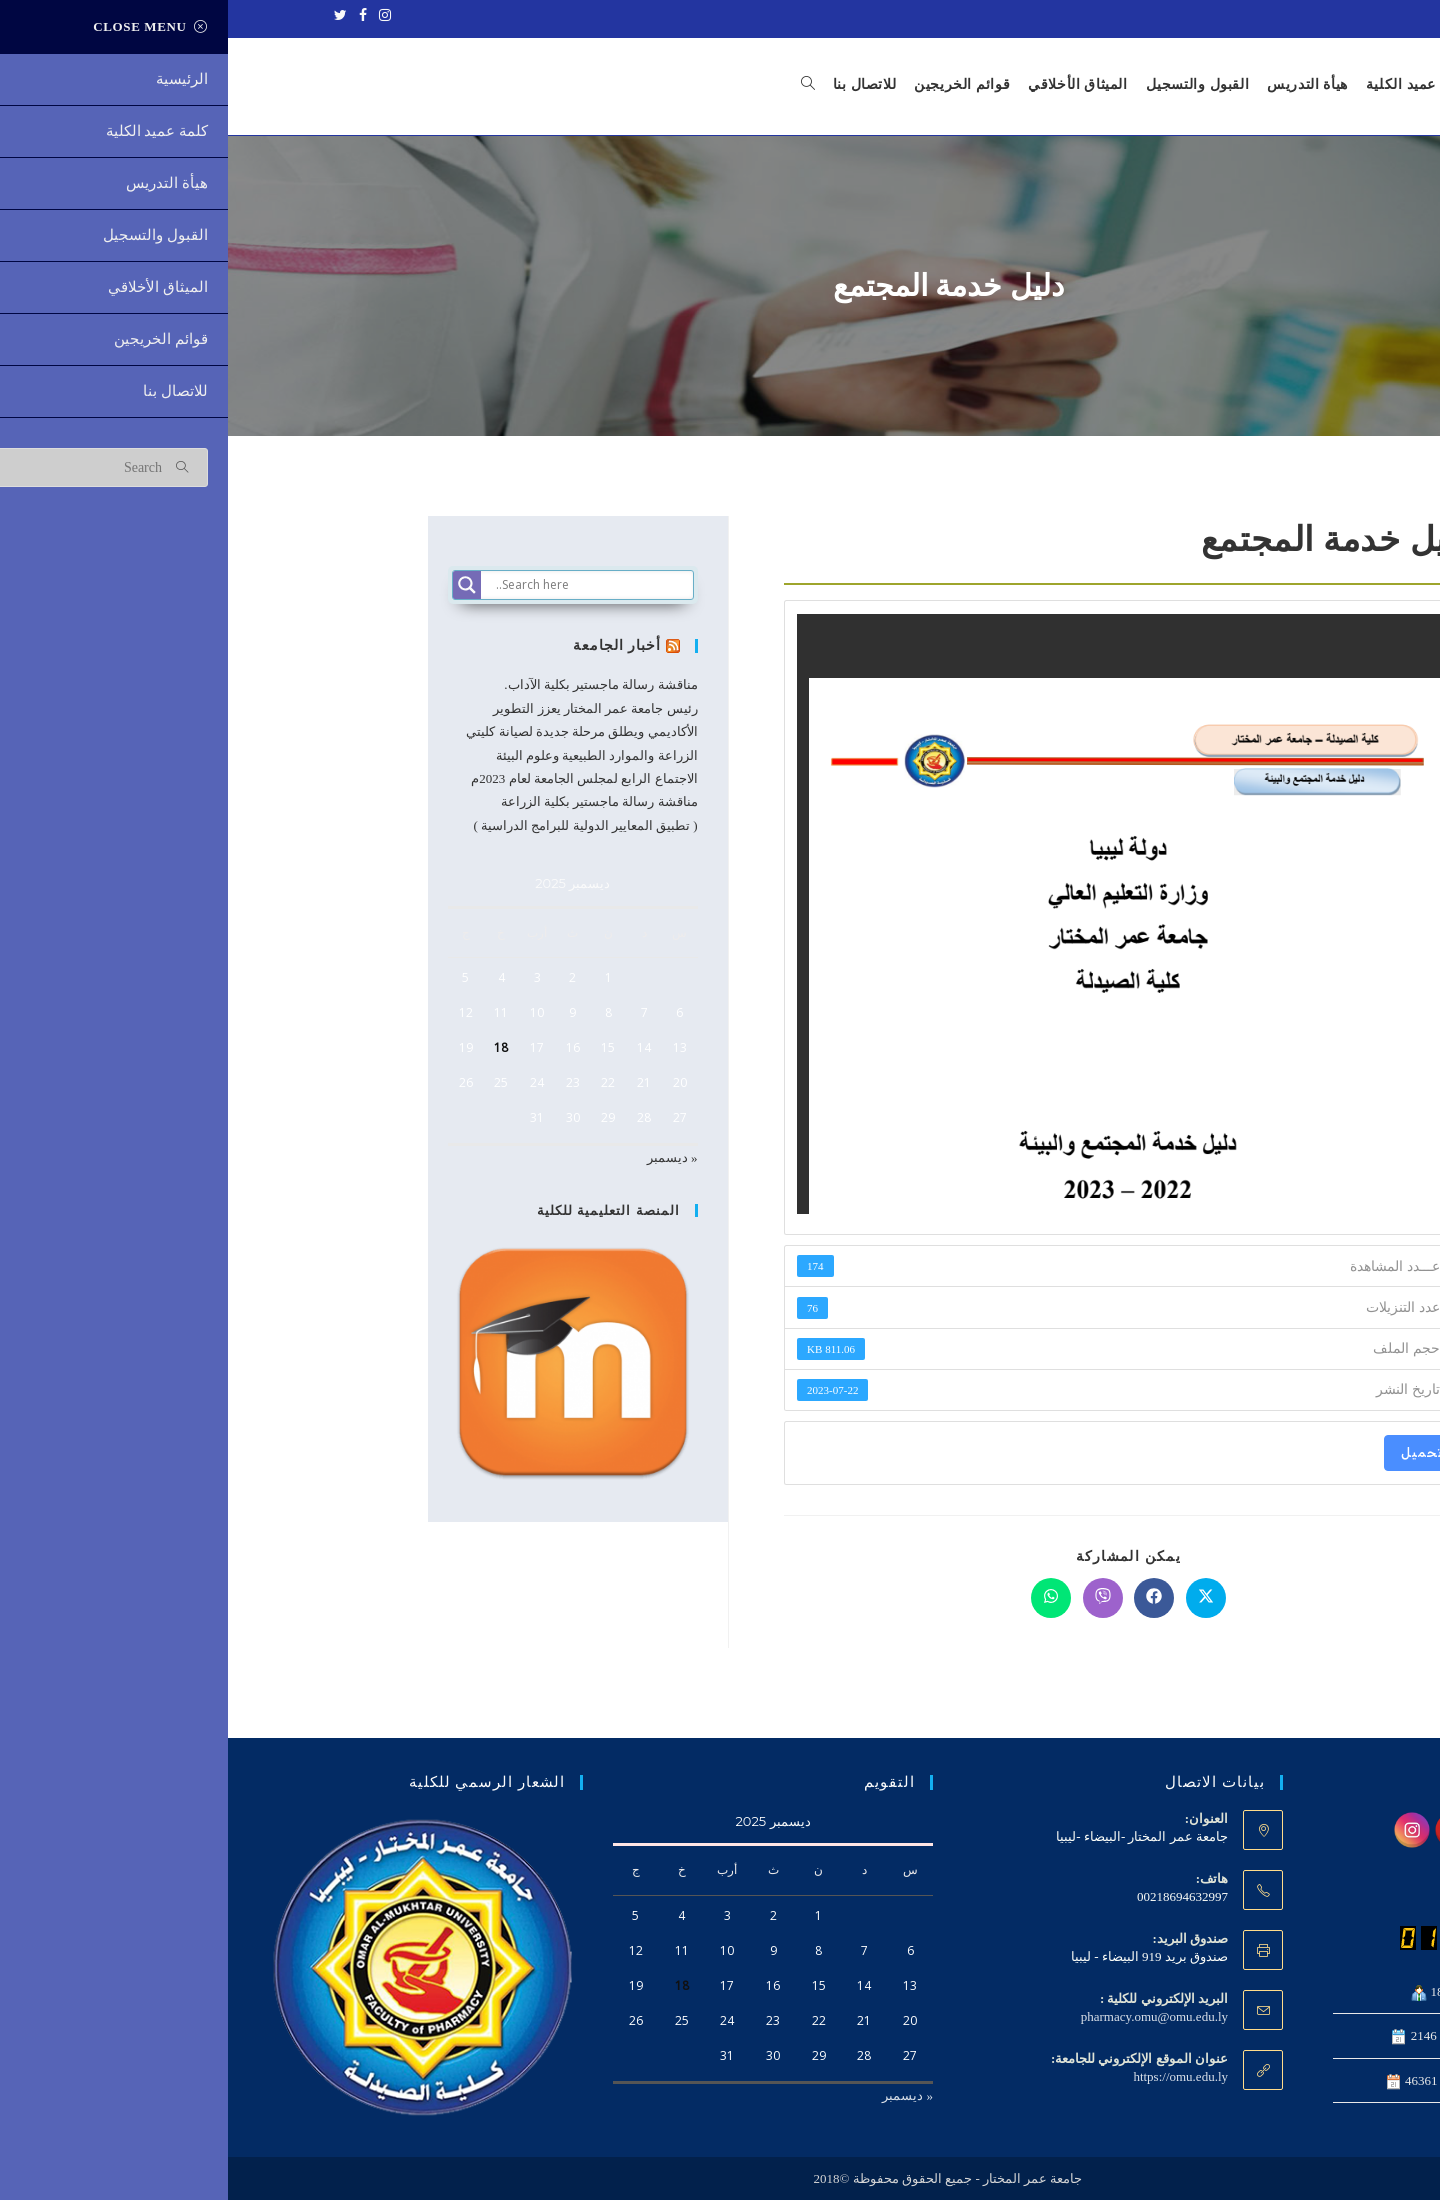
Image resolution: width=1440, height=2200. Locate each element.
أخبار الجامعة (392, 645)
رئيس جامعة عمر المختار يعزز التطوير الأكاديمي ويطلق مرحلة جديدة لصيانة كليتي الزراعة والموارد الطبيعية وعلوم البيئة (353, 732)
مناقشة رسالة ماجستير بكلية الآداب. (372, 685)
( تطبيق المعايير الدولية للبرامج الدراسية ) (357, 825)
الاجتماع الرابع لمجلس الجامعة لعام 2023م (356, 778)
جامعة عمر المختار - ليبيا (1313, 17)
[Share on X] (978, 1598)
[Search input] (364, 585)
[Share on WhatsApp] (823, 1598)
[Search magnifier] (239, 585)
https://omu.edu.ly (952, 2076)
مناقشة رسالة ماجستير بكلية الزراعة (371, 801)
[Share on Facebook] (926, 1598)
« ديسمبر (444, 1157)
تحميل (1194, 1452)
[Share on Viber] (875, 1598)
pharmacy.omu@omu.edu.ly (926, 2016)
